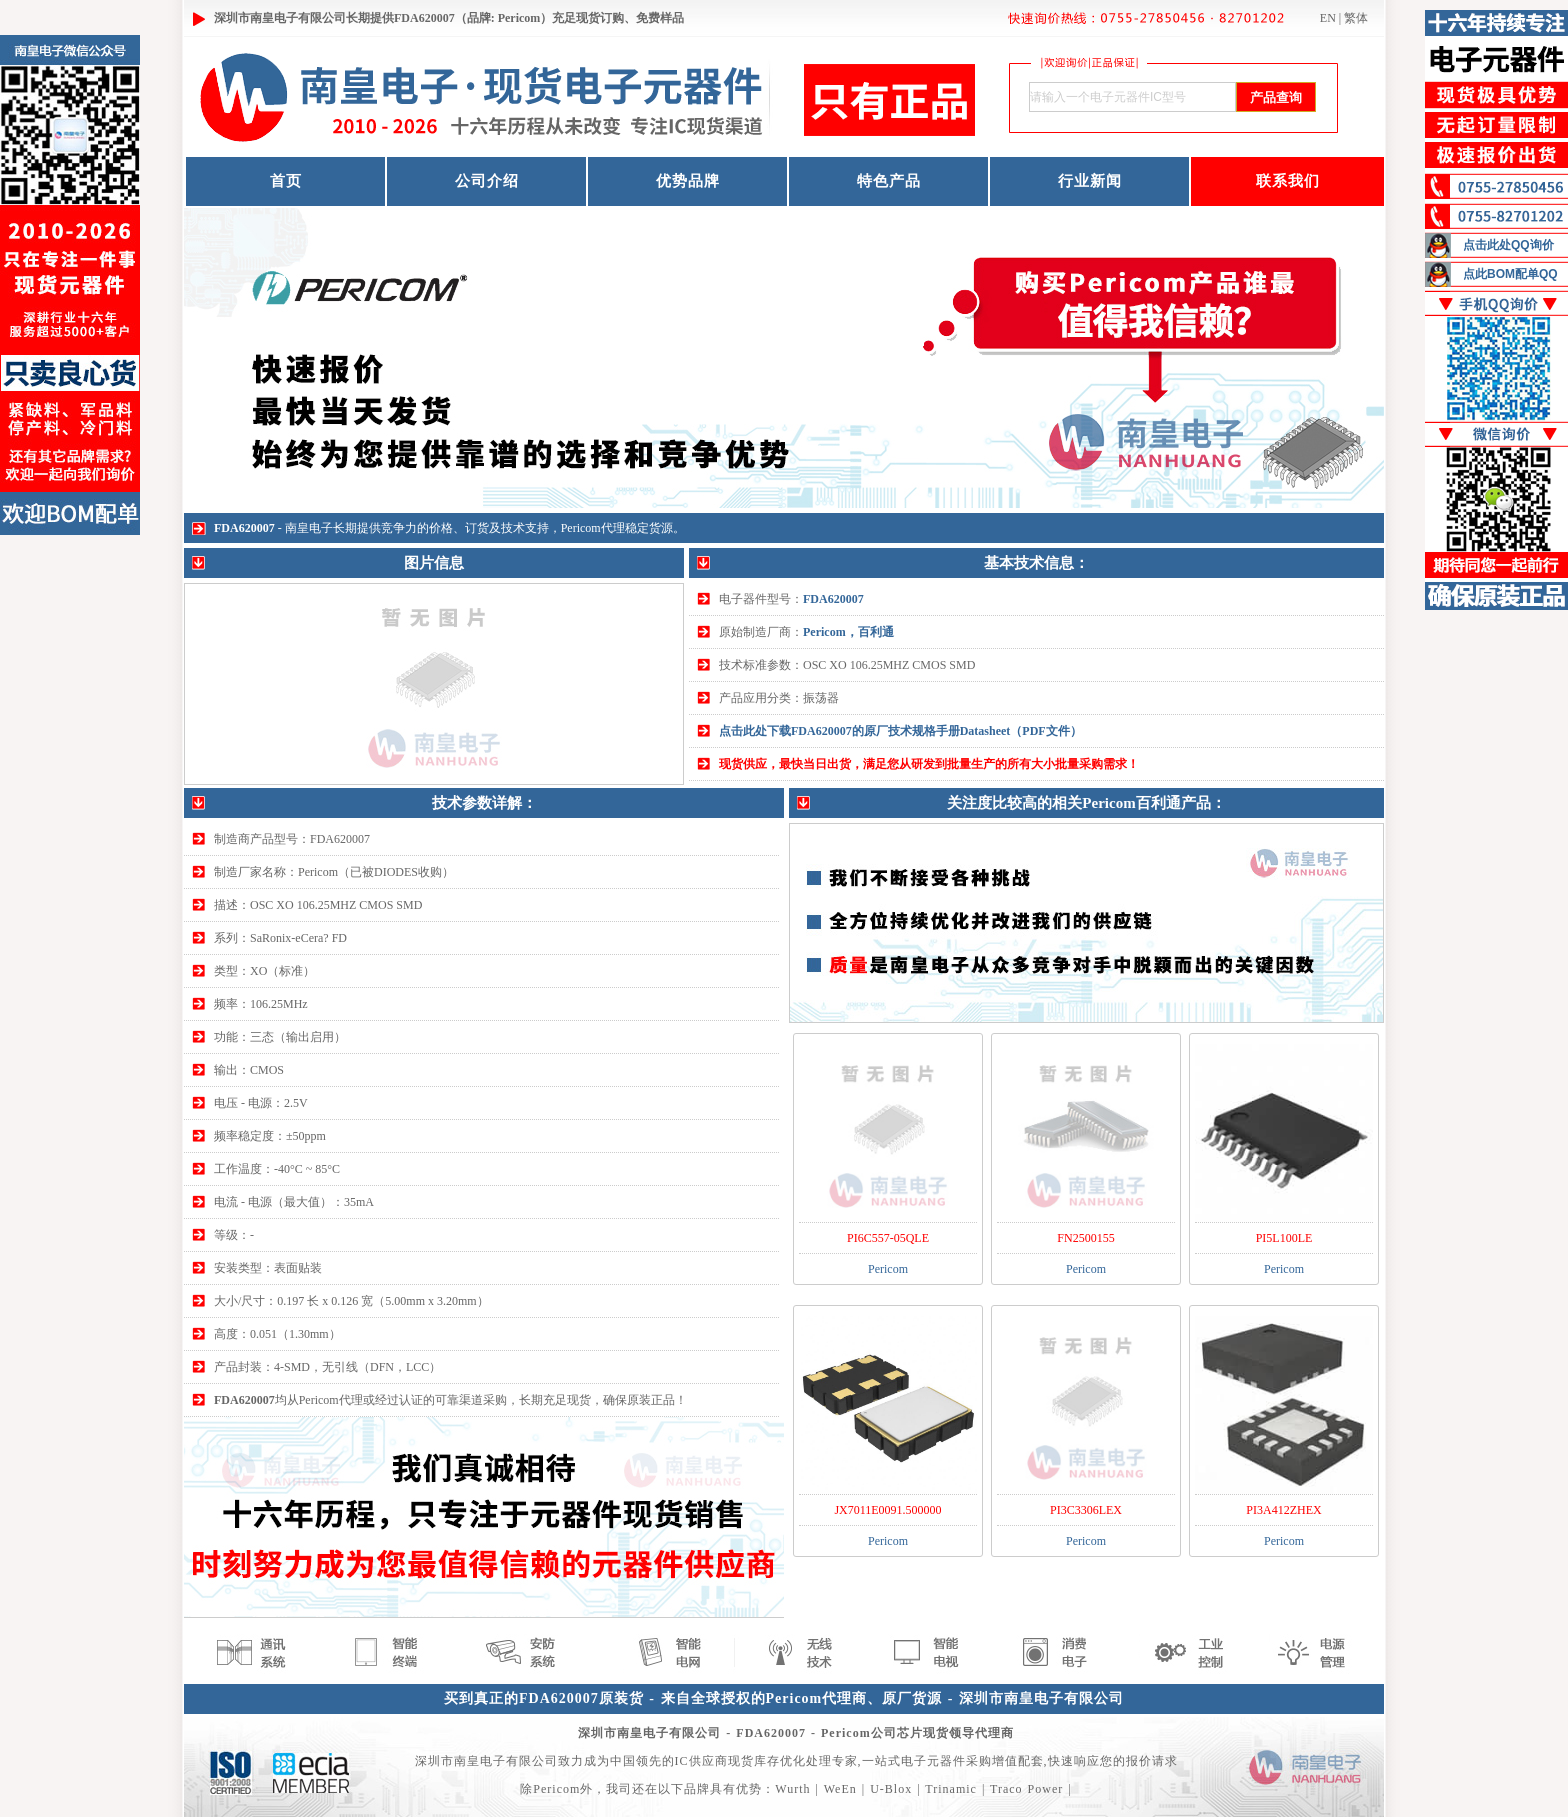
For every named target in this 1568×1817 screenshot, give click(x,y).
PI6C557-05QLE (888, 1238)
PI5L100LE (1284, 1238)
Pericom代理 (593, 528)
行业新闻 (1090, 181)
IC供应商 (701, 1761)
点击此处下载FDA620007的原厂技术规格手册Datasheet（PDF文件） (900, 731)
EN (1328, 18)
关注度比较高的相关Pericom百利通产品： (1086, 803)
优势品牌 (688, 181)
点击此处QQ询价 (1508, 245)
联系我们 (1288, 181)
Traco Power (1026, 1789)
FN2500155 (1085, 1238)
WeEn (840, 1789)
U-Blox (891, 1789)
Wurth (792, 1789)
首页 (286, 181)
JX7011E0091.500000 (887, 1510)
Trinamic (951, 1789)
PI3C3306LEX (1086, 1510)
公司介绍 (487, 181)
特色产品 (889, 181)
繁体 (1356, 18)
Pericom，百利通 (848, 632)
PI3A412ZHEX (1283, 1510)
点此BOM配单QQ (1510, 274)
